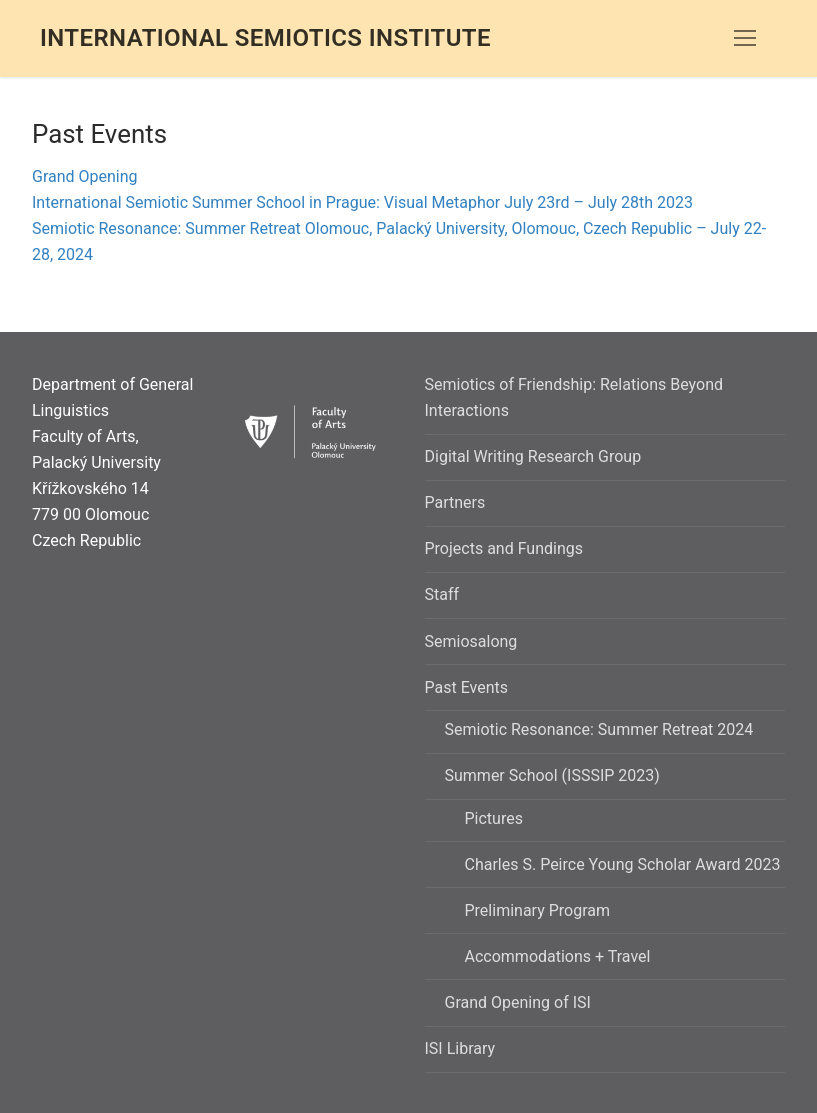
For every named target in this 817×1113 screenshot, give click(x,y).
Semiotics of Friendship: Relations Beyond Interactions (574, 397)
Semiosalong (471, 641)
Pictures (494, 818)
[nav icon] (745, 39)
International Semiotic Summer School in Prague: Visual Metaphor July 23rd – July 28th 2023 (362, 202)
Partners (455, 502)
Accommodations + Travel (558, 956)
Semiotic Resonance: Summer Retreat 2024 (599, 729)
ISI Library (460, 1048)
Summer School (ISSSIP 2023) (554, 775)
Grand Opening (85, 176)
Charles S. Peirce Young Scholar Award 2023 (623, 864)
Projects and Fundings (504, 548)
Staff (442, 594)
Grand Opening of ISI (518, 1002)
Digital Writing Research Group (533, 456)
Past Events (469, 687)
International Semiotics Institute (265, 38)
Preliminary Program (538, 910)
